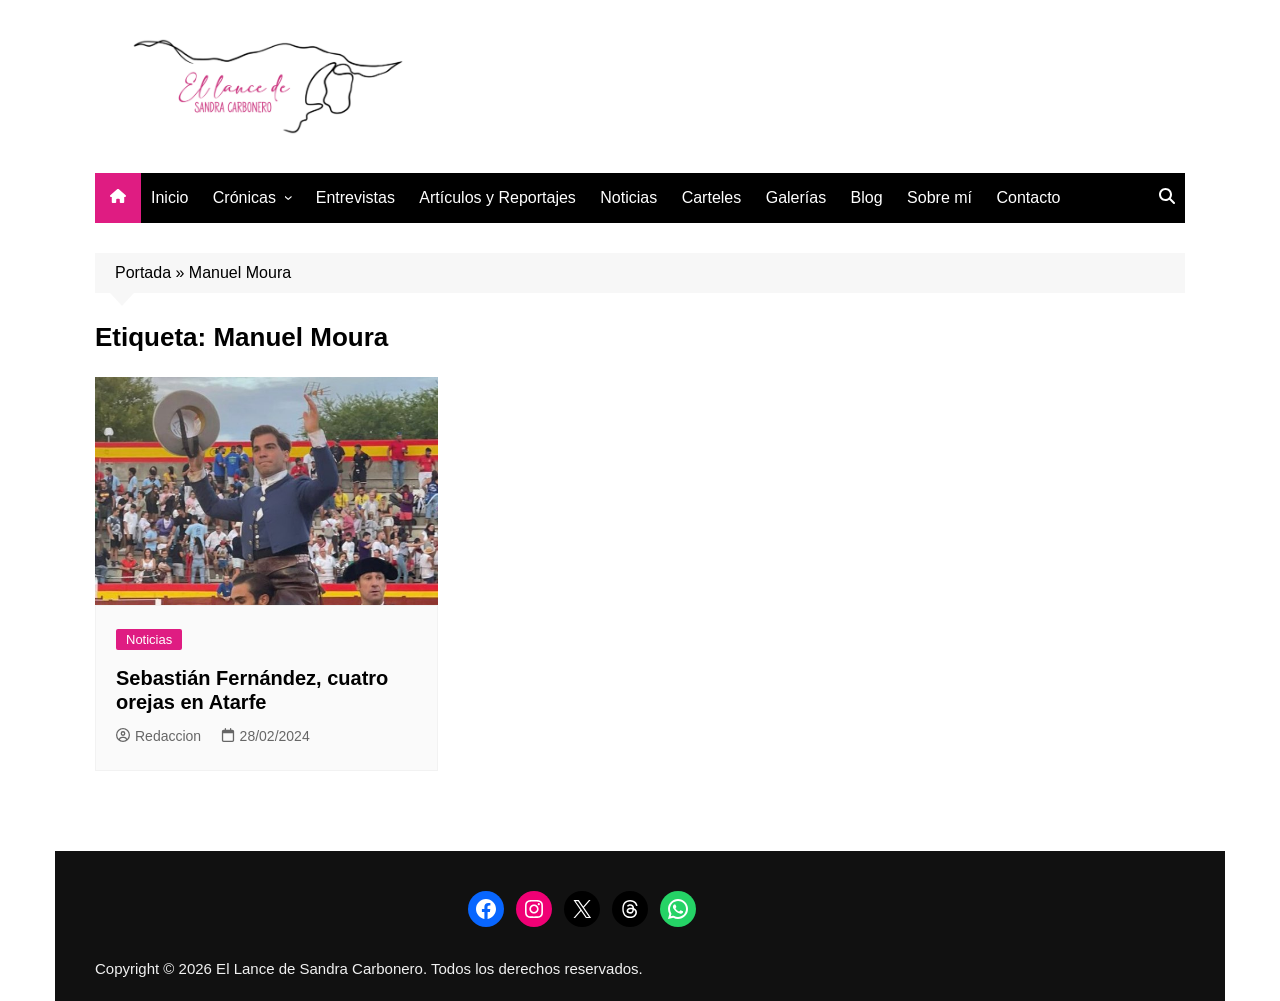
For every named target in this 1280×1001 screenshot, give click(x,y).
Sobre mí (939, 197)
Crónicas (244, 197)
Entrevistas (355, 197)
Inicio (169, 197)
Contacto (1028, 197)
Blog (867, 197)
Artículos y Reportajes (497, 197)
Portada (143, 272)
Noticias (628, 197)
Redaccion (158, 736)
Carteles (712, 197)
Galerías (796, 197)
